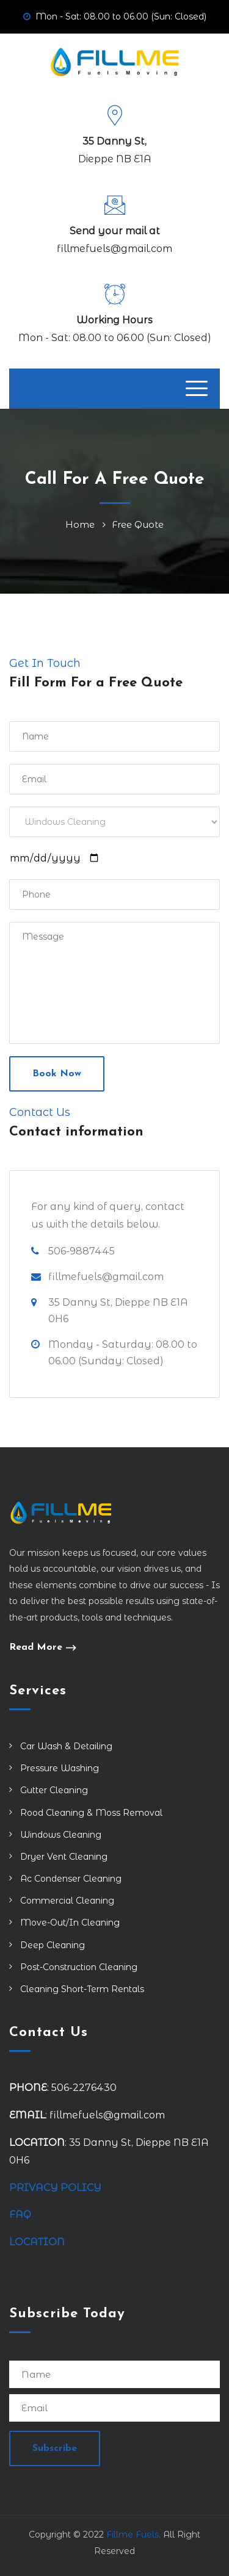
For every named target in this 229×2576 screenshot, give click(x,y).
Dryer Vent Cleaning (63, 1856)
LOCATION (38, 2242)
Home (82, 524)
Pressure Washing (59, 1768)
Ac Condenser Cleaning (71, 1878)
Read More (35, 1648)
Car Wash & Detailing (66, 1746)
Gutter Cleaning (54, 1790)
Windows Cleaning (60, 1834)
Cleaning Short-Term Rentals (82, 1989)
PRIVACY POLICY (55, 2187)
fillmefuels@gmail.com (114, 248)
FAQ (20, 2214)
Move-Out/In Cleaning (70, 1922)
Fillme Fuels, (133, 2534)
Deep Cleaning (52, 1945)
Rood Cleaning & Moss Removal (91, 1812)
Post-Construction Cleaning (78, 1967)
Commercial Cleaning (67, 1900)
